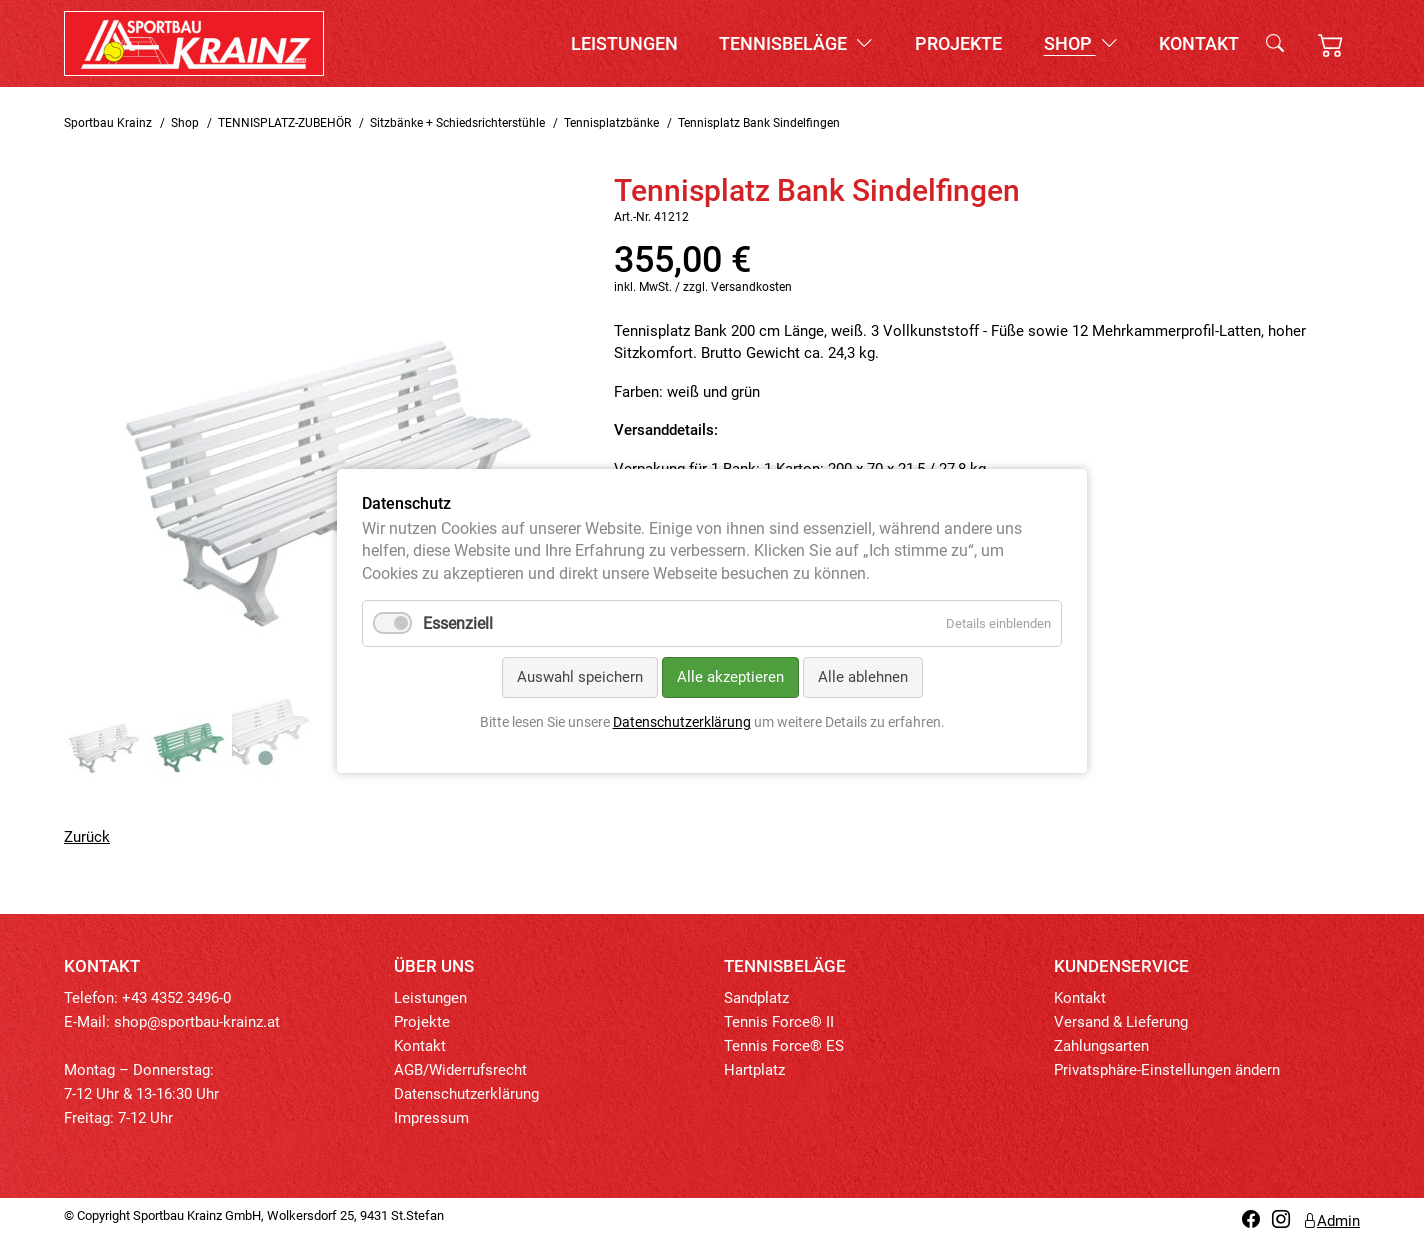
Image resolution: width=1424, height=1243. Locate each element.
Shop (1081, 43)
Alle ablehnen (863, 678)
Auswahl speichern (580, 678)
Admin (1331, 1221)
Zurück (87, 837)
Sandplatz (756, 998)
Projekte (958, 43)
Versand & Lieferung (1121, 1022)
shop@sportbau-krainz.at (197, 1022)
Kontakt (1199, 43)
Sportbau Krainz (108, 123)
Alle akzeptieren (730, 678)
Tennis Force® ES (784, 1046)
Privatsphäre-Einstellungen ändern (1167, 1070)
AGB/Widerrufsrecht (460, 1070)
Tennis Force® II (779, 1022)
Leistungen (624, 43)
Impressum (431, 1118)
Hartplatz (754, 1070)
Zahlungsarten (1101, 1046)
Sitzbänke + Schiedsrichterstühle (457, 123)
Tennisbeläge (796, 43)
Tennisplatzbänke (611, 123)
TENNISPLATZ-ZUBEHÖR (284, 123)
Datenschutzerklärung (466, 1094)
